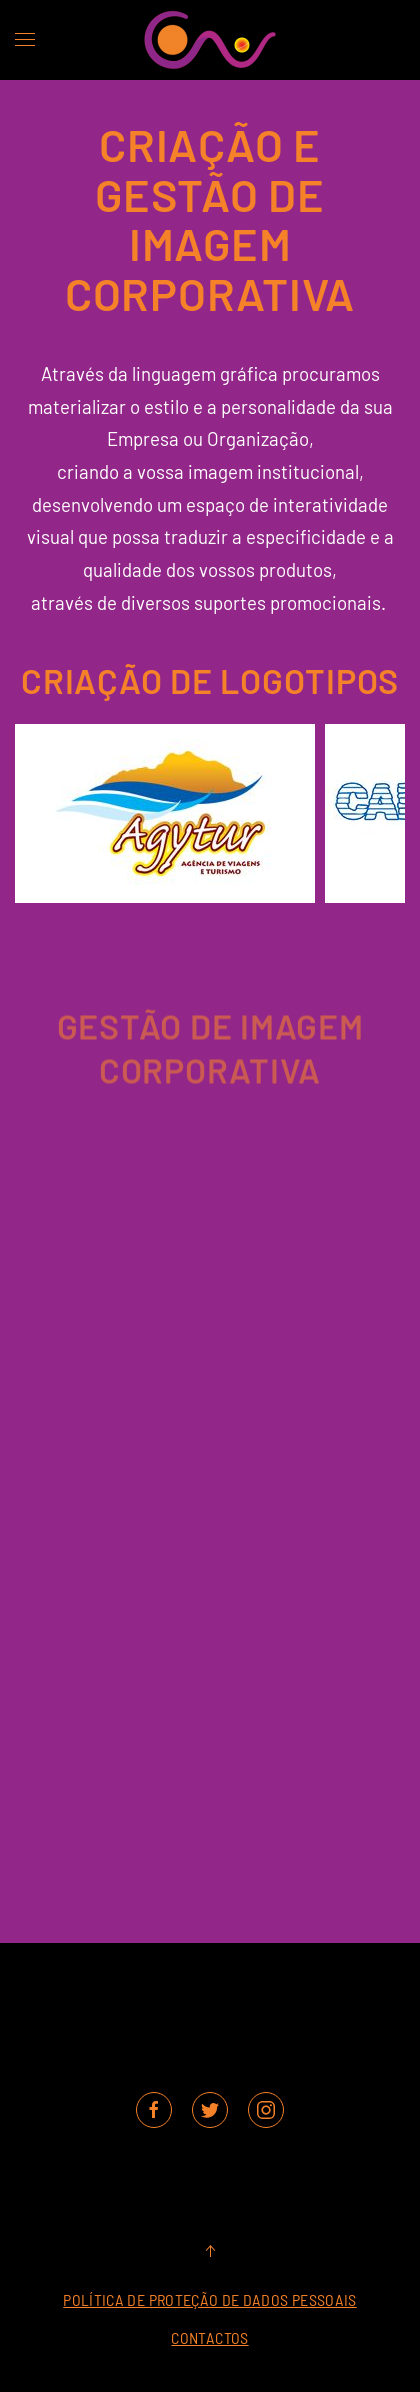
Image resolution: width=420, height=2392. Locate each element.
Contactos (209, 2337)
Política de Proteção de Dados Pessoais (209, 2299)
